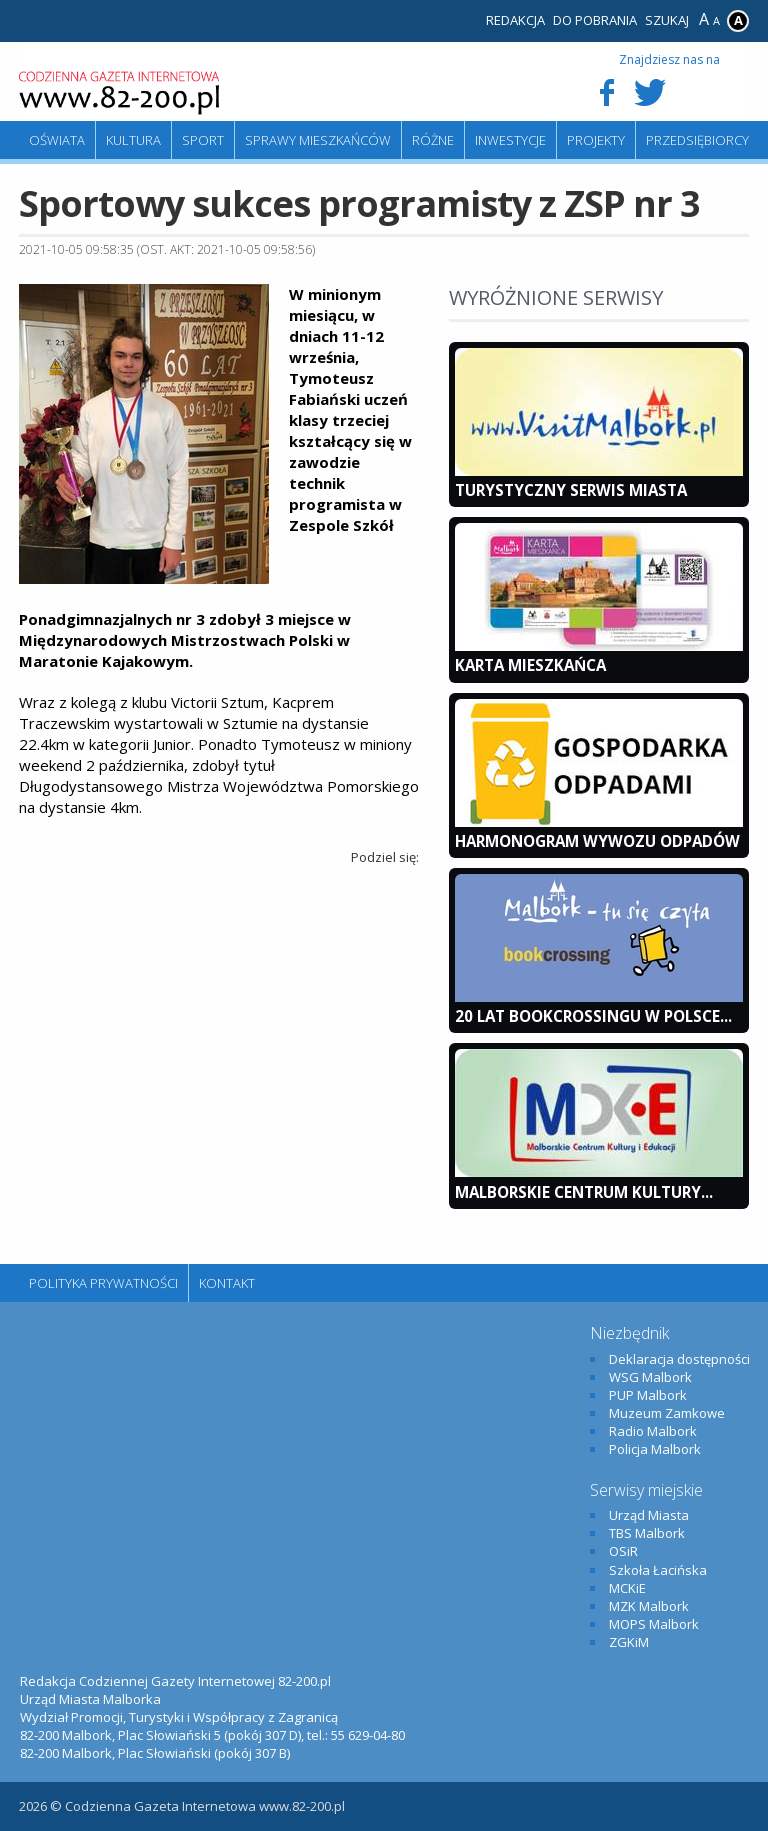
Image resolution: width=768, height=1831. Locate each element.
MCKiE (627, 1588)
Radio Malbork (653, 1431)
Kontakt (227, 1283)
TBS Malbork (647, 1533)
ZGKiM (629, 1642)
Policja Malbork (655, 1449)
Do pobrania (595, 20)
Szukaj (667, 20)
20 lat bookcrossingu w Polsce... (593, 1016)
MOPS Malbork (654, 1624)
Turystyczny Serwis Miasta (571, 490)
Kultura (133, 140)
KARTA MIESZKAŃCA (530, 665)
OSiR (623, 1551)
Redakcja (515, 20)
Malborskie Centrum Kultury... (584, 1192)
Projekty (596, 140)
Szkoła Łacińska (658, 1570)
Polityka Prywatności (103, 1283)
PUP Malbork (648, 1395)
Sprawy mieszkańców (318, 140)
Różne (433, 140)
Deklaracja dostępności (679, 1359)
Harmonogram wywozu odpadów (597, 841)
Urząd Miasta (649, 1515)
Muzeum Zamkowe (667, 1413)
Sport (203, 140)
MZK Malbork (649, 1606)
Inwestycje (510, 140)
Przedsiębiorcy (697, 140)
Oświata (57, 140)
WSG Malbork (650, 1377)
